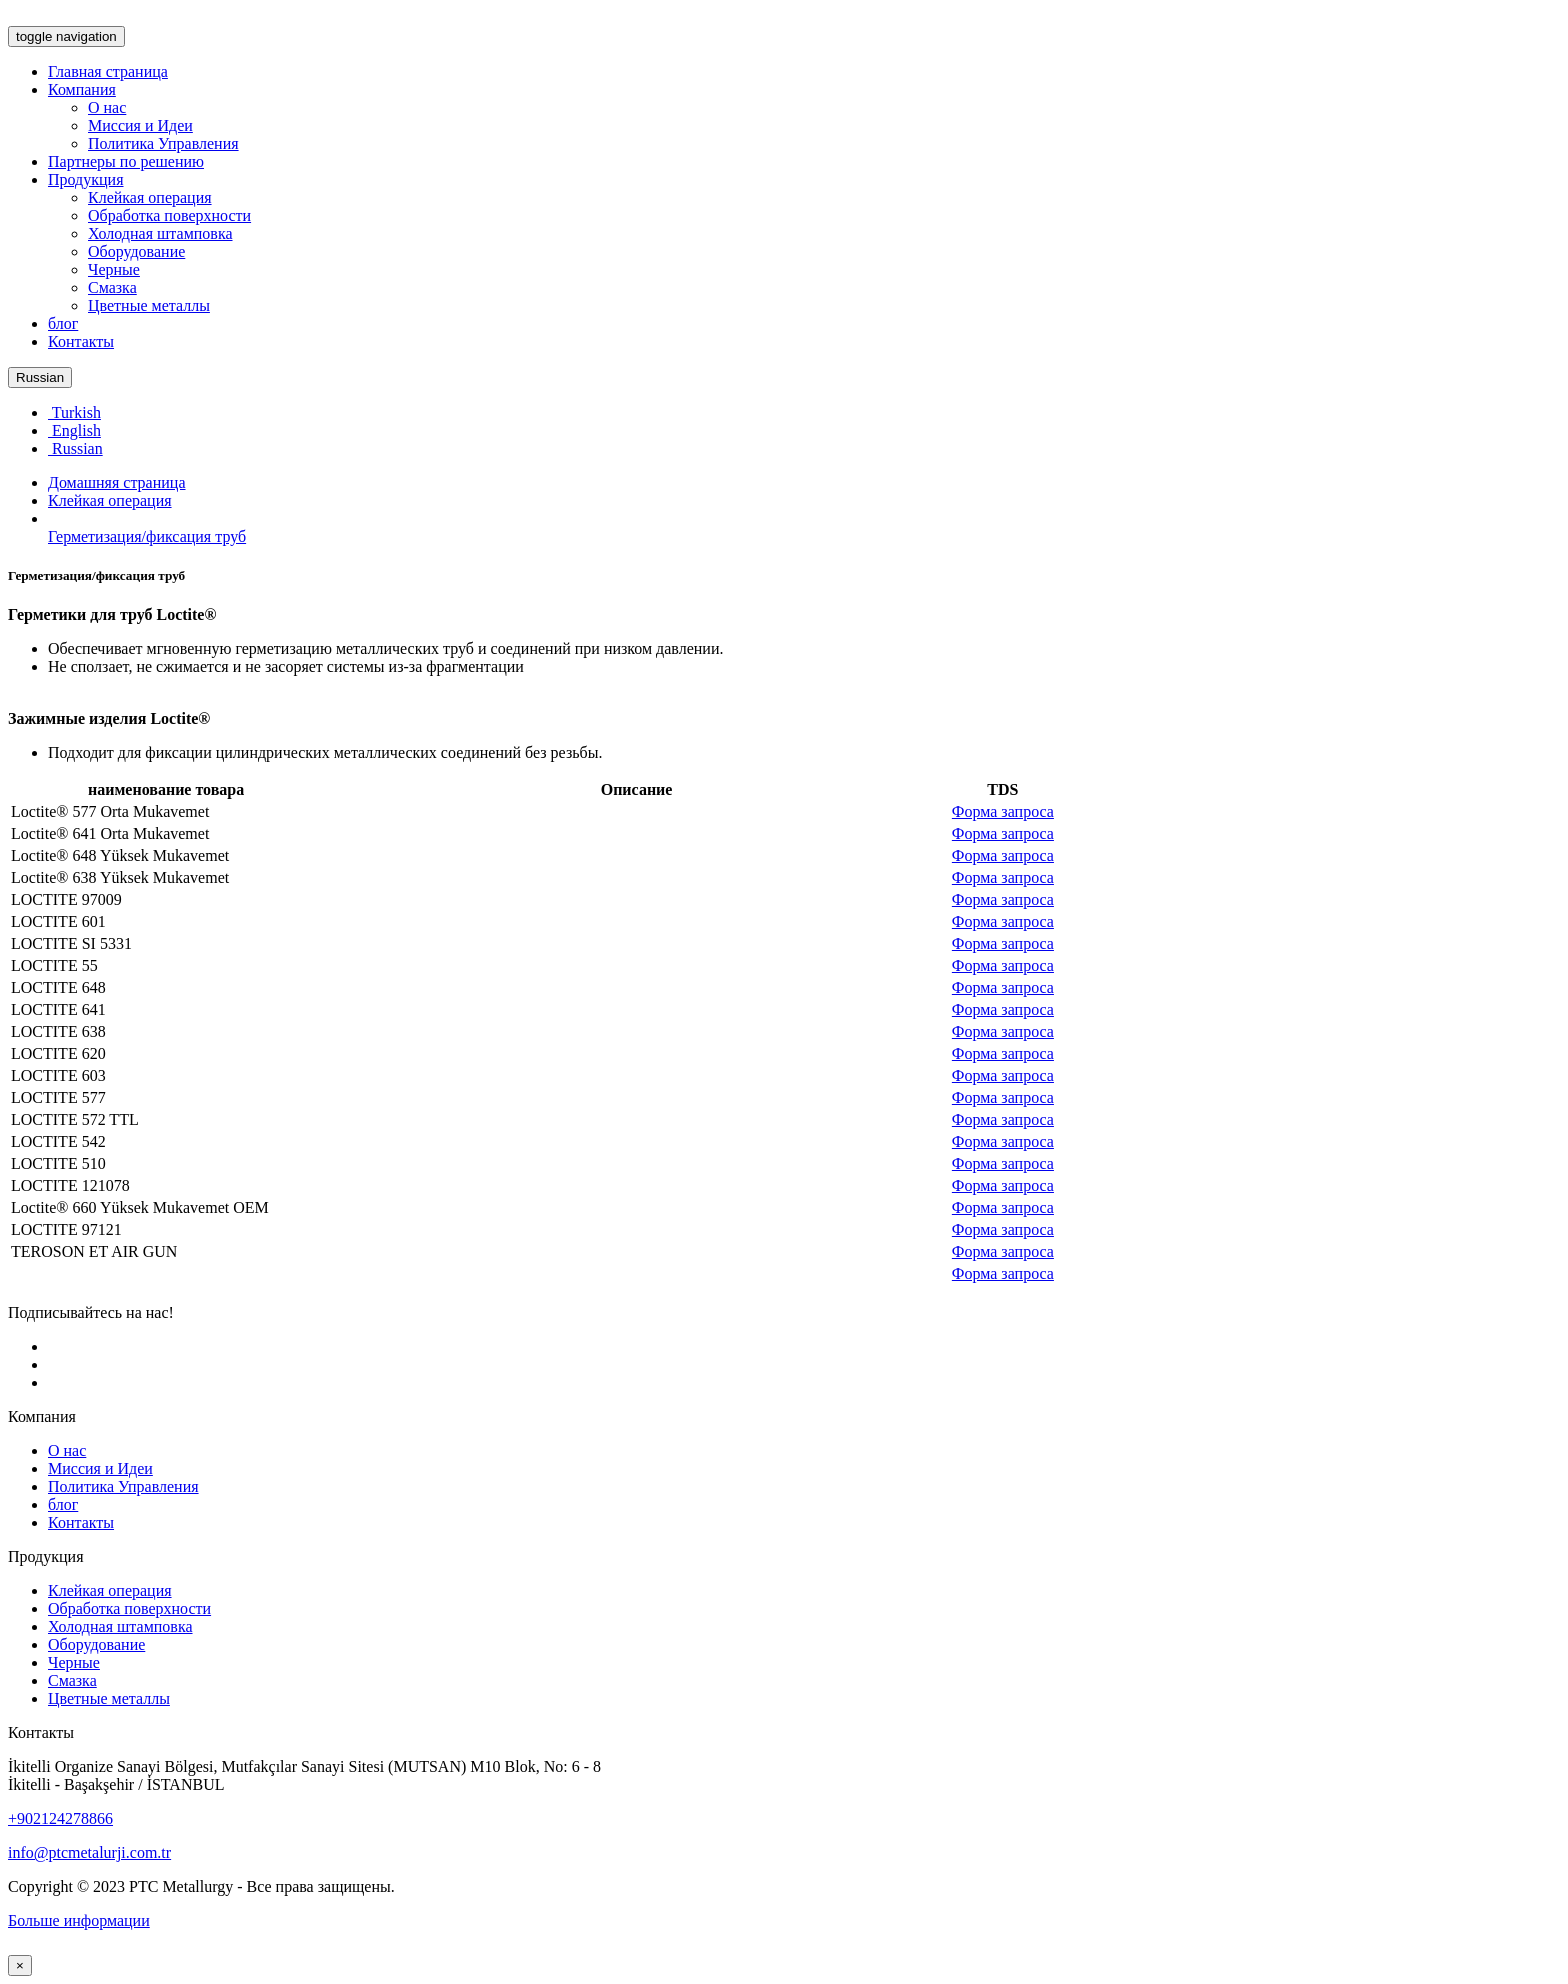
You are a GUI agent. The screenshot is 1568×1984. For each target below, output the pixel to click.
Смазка (112, 287)
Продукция (86, 179)
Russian (40, 377)
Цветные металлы (149, 305)
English (74, 430)
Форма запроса (1003, 811)
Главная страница (108, 71)
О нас (107, 107)
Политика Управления (163, 143)
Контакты (81, 341)
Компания (82, 89)
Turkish (74, 412)
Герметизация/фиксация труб (147, 536)
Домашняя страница (117, 482)
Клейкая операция (150, 197)
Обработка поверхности (169, 215)
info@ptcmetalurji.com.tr (89, 1852)
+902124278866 (60, 1818)
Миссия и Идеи (140, 125)
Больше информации (79, 1920)
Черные (114, 269)
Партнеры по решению (126, 161)
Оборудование (136, 251)
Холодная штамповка (160, 233)
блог (63, 323)
